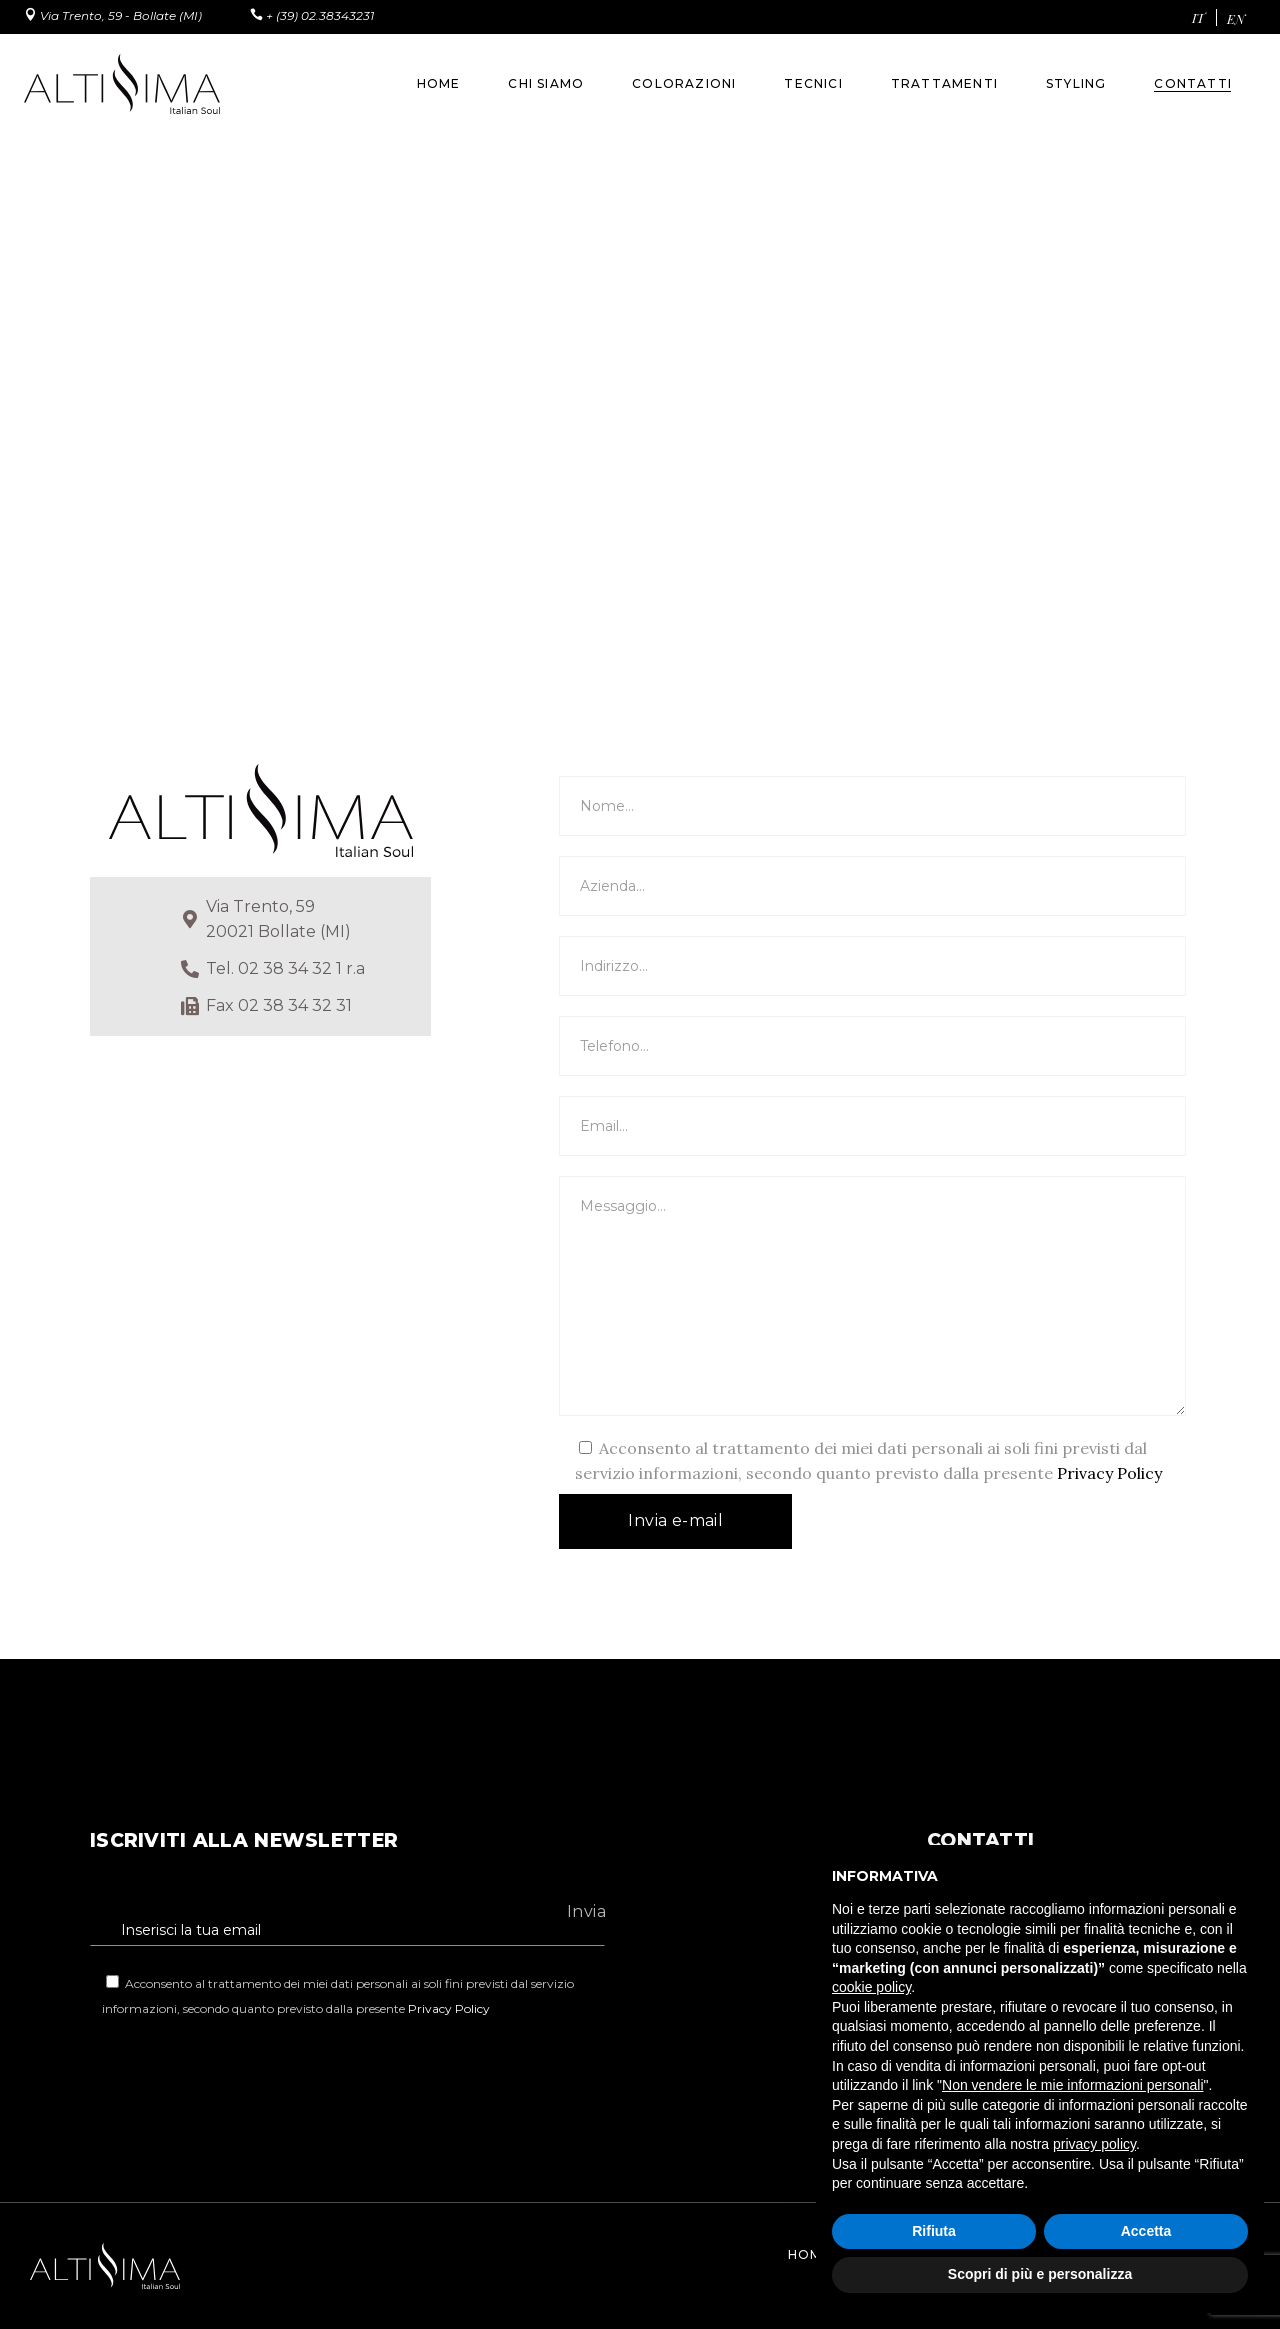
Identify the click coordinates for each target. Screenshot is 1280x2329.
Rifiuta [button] (934, 2231)
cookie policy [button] (871, 1987)
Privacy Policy (1109, 1473)
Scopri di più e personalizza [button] (1040, 2274)
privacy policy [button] (1094, 2144)
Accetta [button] (1146, 2231)
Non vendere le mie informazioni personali (1072, 2085)
